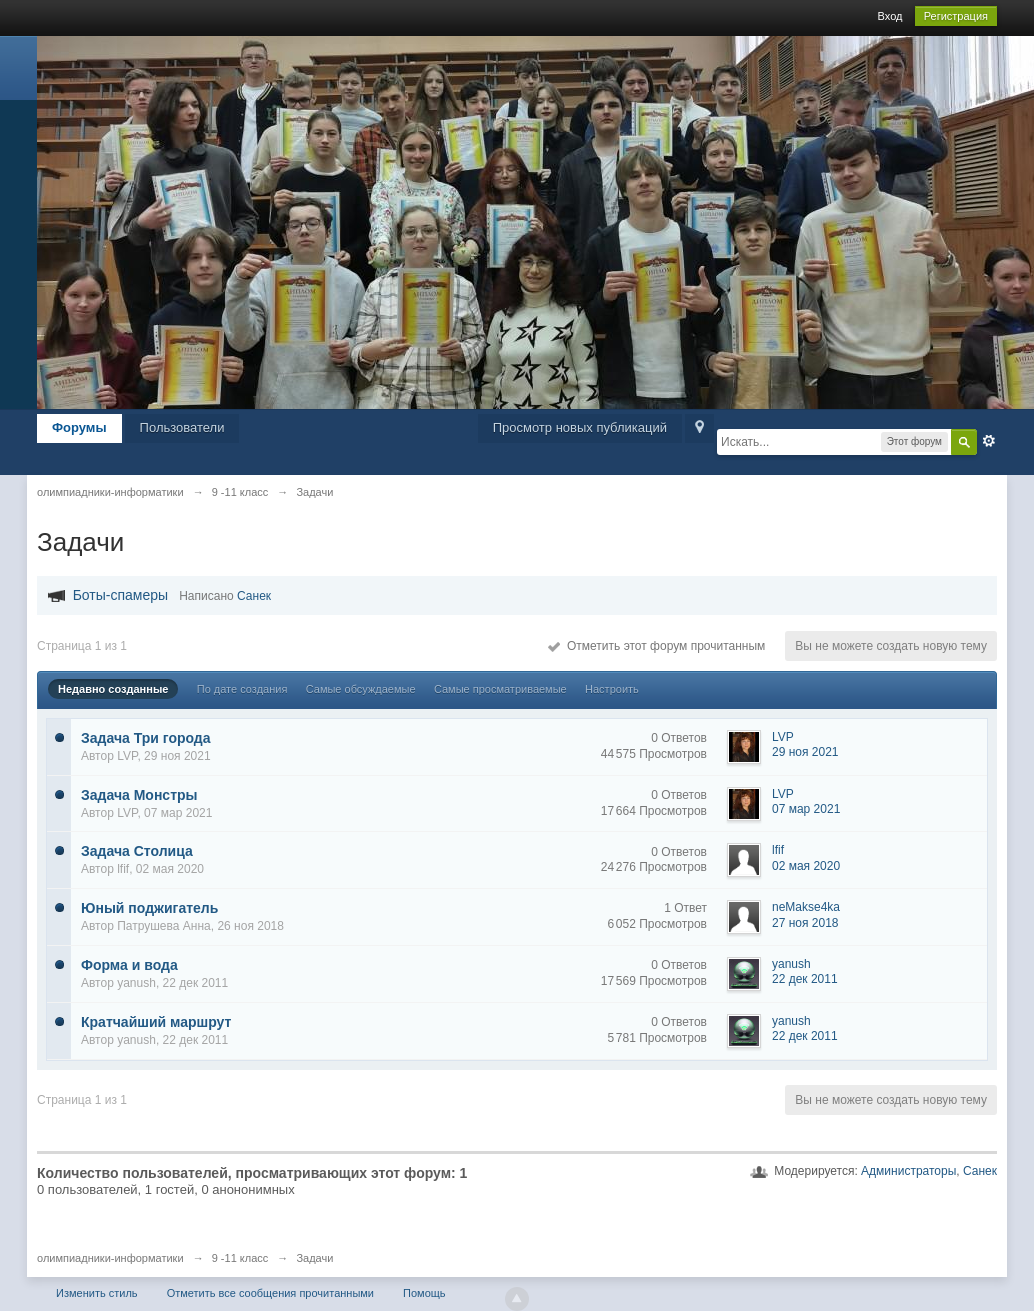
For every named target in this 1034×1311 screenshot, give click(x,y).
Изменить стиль (97, 1293)
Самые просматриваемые (500, 689)
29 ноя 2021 (805, 752)
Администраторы (908, 1171)
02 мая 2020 (806, 866)
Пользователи (182, 427)
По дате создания (242, 689)
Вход (890, 16)
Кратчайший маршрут (156, 1022)
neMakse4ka (806, 907)
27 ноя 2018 (805, 923)
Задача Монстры (139, 795)
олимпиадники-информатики (110, 1258)
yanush (136, 983)
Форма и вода (129, 965)
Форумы (79, 427)
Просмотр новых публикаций (580, 427)
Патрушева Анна (164, 926)
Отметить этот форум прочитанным (656, 646)
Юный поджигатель (149, 908)
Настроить (612, 689)
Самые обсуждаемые (361, 689)
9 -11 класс (240, 1258)
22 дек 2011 (805, 979)
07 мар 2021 (806, 809)
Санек (254, 596)
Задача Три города (146, 738)
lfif (123, 869)
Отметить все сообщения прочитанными (270, 1293)
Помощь (424, 1293)
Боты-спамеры (120, 595)
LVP (127, 756)
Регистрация (956, 16)
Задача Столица (137, 851)
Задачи (314, 1258)
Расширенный (989, 441)
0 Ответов (679, 738)
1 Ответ (685, 908)
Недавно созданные (113, 689)
